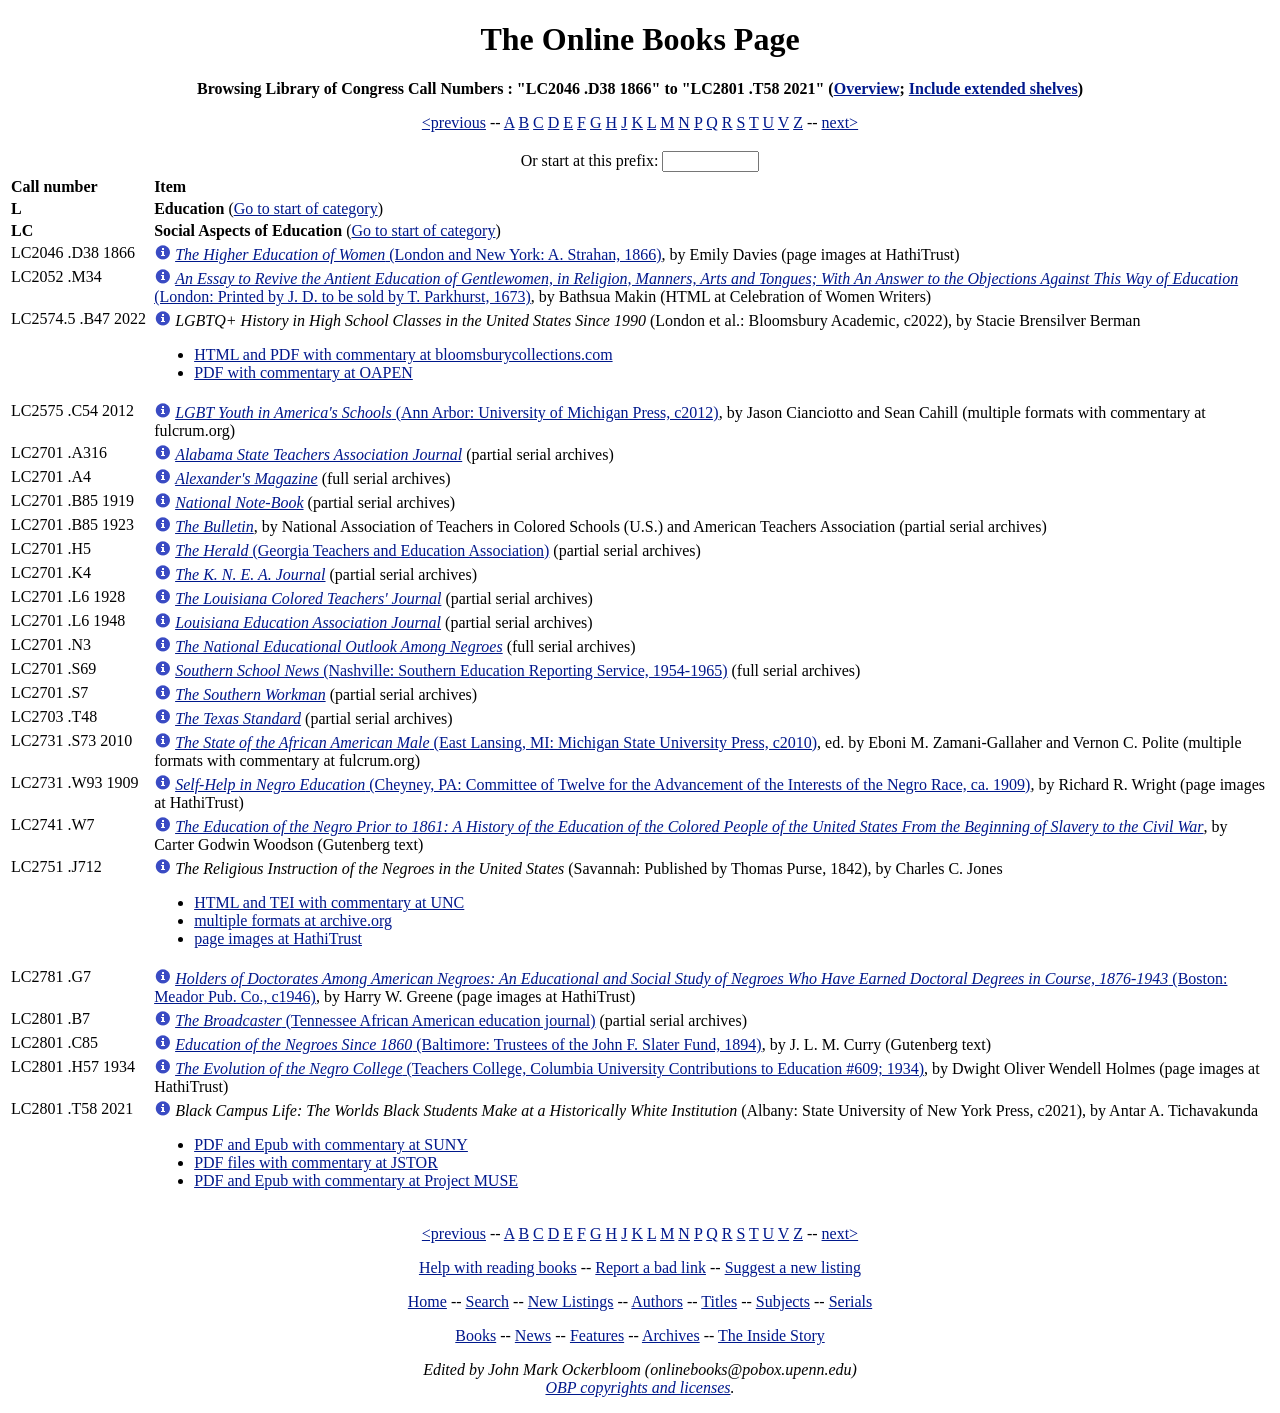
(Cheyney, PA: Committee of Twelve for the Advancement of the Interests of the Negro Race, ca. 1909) (602, 784)
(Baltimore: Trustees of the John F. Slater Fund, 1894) (468, 1044)
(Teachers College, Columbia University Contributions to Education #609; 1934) (549, 1068)
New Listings (571, 1301)
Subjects (783, 1301)
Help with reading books (498, 1267)
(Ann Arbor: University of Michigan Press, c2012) (447, 412)
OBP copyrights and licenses (637, 1387)
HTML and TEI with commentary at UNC (329, 902)
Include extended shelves (993, 88)
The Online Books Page (639, 39)
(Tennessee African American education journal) (385, 1020)
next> (840, 122)
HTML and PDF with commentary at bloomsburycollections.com (403, 354)
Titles (719, 1301)
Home (427, 1301)
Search (488, 1301)
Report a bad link (650, 1267)
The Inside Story (771, 1335)
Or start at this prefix (587, 160)
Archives (671, 1335)
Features (597, 1335)
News (533, 1335)
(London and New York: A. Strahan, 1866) (418, 254)
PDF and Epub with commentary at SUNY (331, 1144)
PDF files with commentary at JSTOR (316, 1162)
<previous (454, 122)
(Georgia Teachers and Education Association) (362, 550)
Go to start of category (306, 208)
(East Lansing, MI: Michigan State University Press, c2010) (496, 742)
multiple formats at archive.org (293, 920)
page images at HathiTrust (278, 938)
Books (475, 1335)
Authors (657, 1301)
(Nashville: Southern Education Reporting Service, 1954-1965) (451, 670)
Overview (867, 88)
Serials (851, 1301)
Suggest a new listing (793, 1267)
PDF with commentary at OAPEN (303, 372)
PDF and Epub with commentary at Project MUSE (356, 1180)
